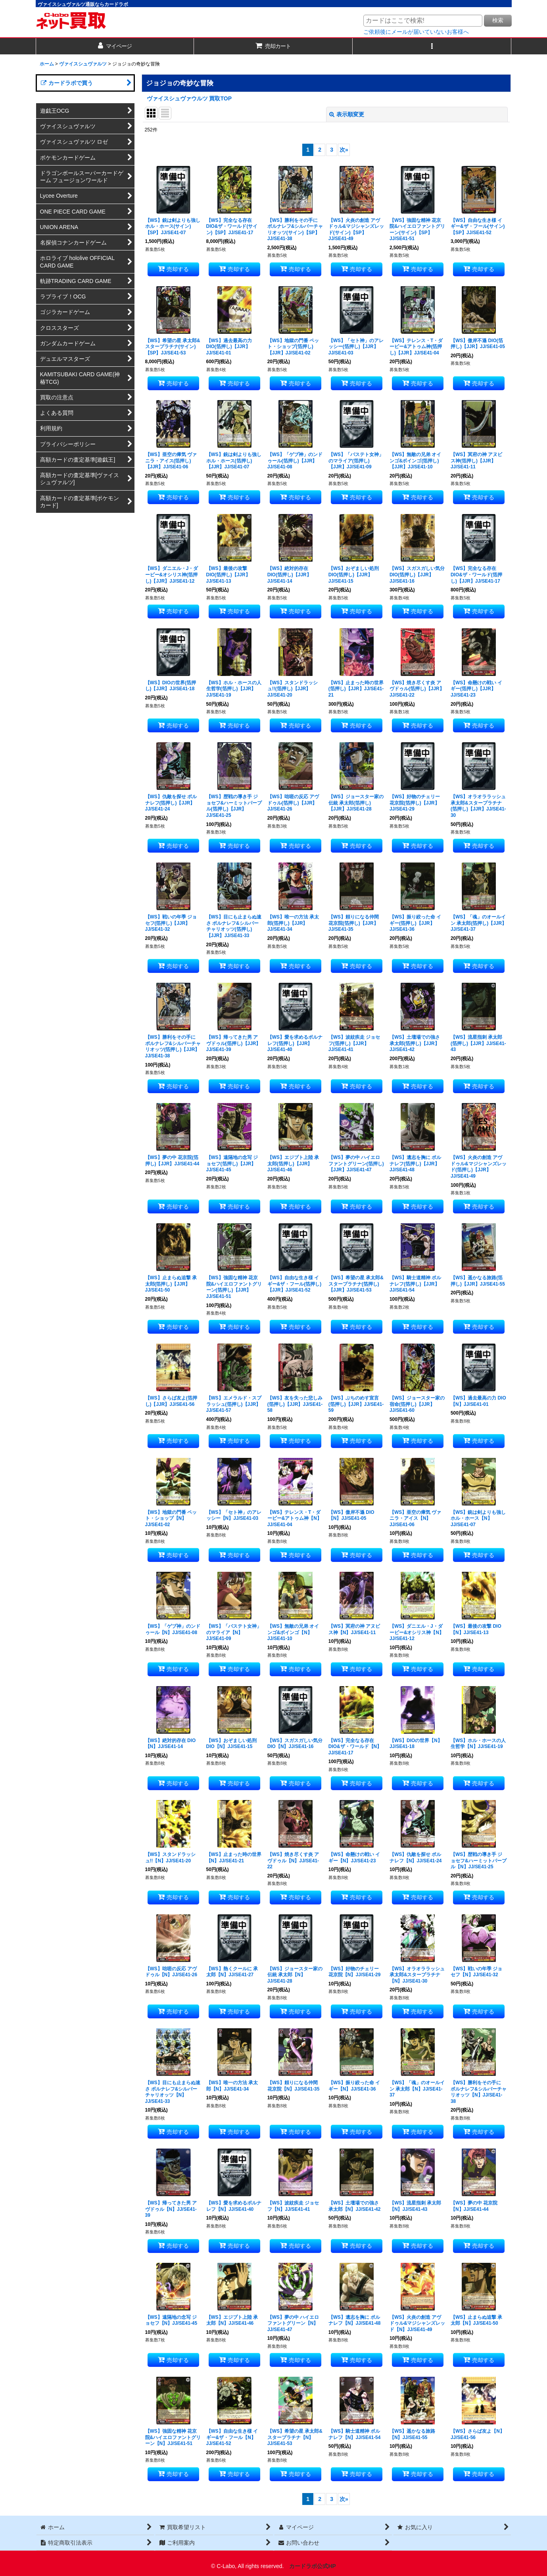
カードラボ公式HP (312, 2566)
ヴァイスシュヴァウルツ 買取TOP (189, 98)
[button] (432, 46)
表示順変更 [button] (346, 114)
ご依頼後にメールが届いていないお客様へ (416, 32)
